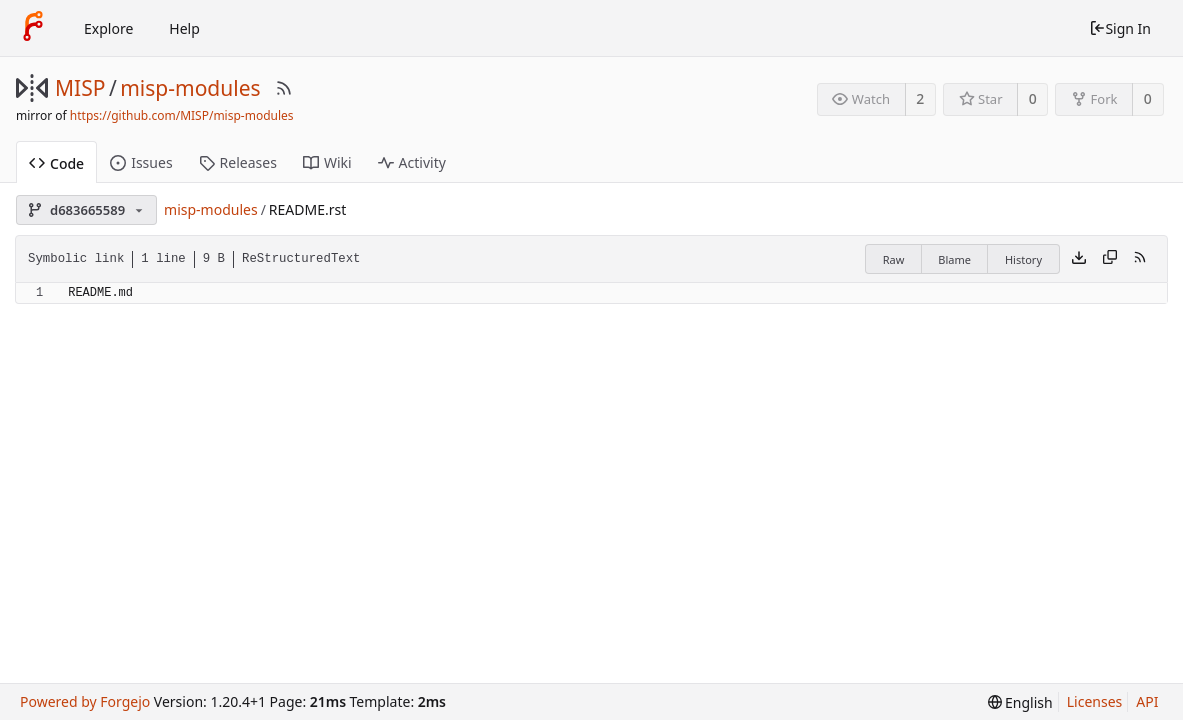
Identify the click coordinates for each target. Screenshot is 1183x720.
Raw (894, 259)
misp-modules (190, 88)
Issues (141, 162)
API (1147, 701)
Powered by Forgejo (85, 701)
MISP (80, 88)
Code (56, 163)
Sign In (1120, 28)
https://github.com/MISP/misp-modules (182, 115)
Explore (108, 28)
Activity (412, 162)
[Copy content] (1110, 259)
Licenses (1095, 701)
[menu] (1020, 702)
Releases (238, 162)
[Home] (33, 28)
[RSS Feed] (284, 88)
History (1023, 259)
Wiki (327, 162)
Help (184, 28)
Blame (954, 259)
